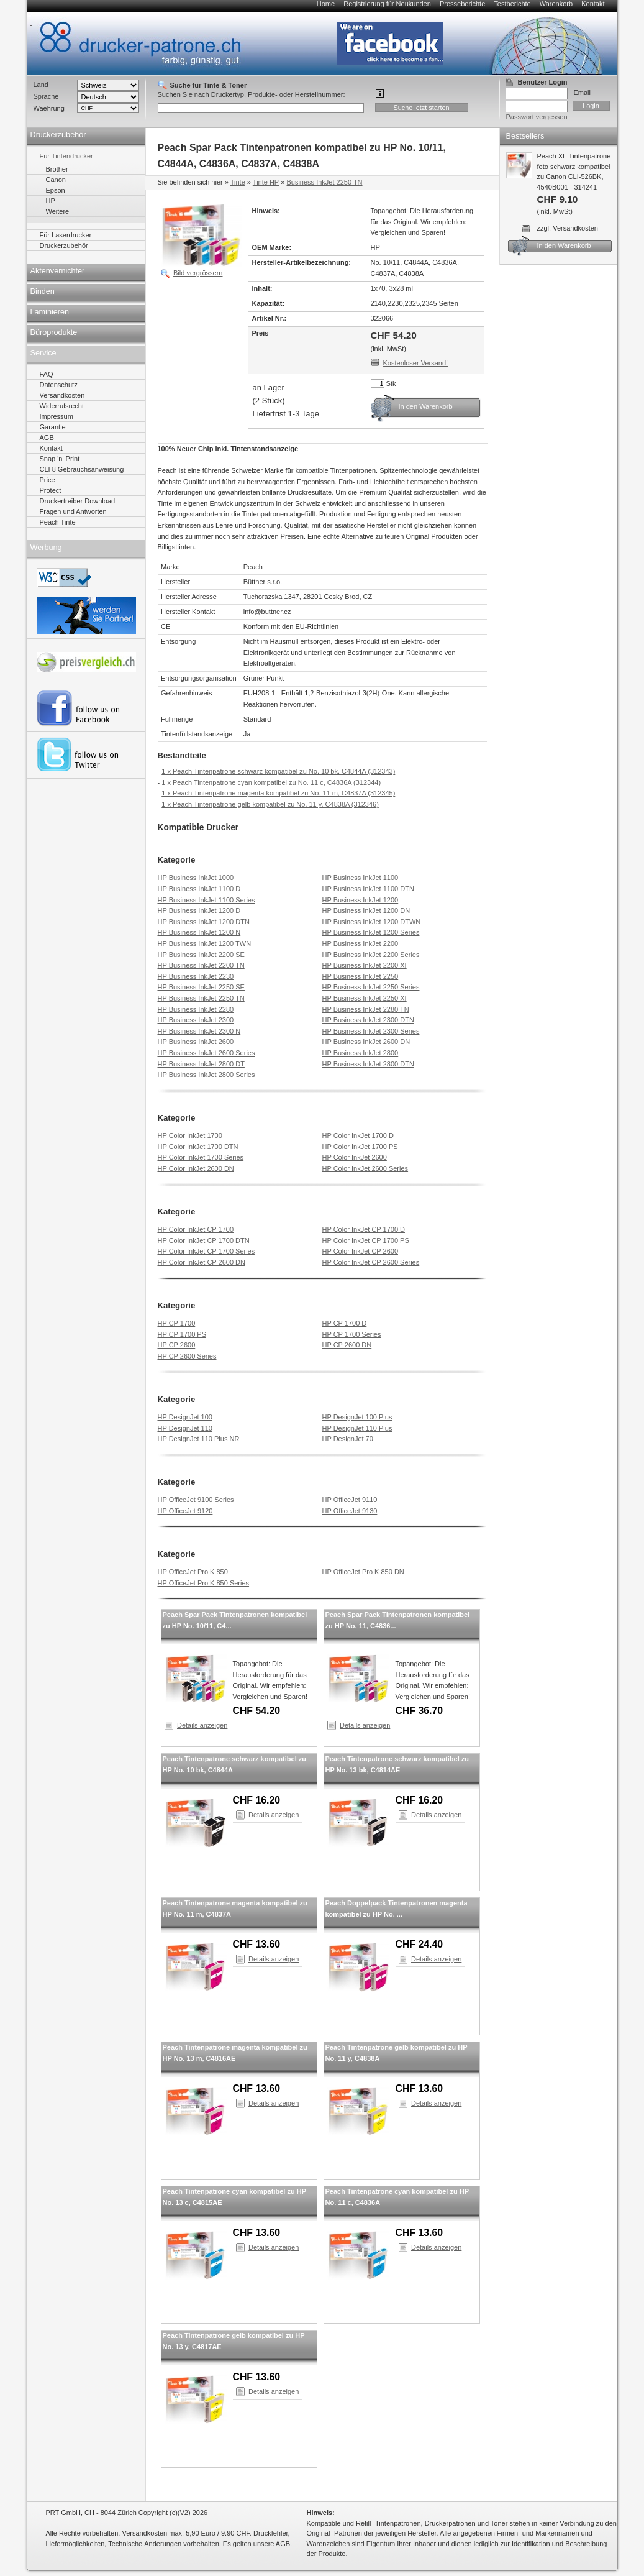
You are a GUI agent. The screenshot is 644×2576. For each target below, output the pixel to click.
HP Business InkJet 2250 (360, 976)
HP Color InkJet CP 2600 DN (201, 1262)
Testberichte (512, 3)
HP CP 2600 (177, 1345)
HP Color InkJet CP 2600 (360, 1251)
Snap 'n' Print (60, 458)
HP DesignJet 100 (185, 1417)
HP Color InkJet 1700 (190, 1135)
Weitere (58, 211)
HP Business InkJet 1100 (360, 877)
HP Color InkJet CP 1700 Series (206, 1251)
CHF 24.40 (419, 1944)
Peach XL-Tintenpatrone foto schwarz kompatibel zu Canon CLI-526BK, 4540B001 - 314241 (558, 183)
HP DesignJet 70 (347, 1438)
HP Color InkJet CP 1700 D (364, 1229)
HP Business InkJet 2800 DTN (368, 1064)
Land (41, 84)
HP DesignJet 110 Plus (357, 1428)
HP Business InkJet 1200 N (199, 932)
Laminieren (50, 312)
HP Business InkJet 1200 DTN (204, 921)
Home (326, 3)
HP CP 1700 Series (351, 1334)
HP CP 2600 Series (187, 1356)
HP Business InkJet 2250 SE (201, 987)
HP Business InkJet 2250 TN (201, 998)
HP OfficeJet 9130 (350, 1511)
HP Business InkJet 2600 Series (206, 1053)
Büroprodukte (54, 332)
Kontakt (592, 3)
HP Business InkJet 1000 (196, 877)
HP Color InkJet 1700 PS (360, 1146)
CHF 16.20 (257, 1800)
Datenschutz (59, 384)
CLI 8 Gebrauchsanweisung (82, 469)
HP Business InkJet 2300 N (199, 1031)
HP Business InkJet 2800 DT (201, 1064)
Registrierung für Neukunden (387, 3)
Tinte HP (266, 182)
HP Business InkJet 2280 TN (365, 1009)
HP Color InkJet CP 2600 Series (371, 1262)
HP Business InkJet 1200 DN (366, 910)
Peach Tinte (58, 522)
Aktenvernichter (57, 271)
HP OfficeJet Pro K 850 (193, 1571)
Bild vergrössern (197, 273)
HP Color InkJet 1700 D (358, 1135)
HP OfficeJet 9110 (350, 1499)
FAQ (46, 374)
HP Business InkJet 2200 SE (201, 954)
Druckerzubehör (58, 135)
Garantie (53, 427)
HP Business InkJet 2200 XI (364, 965)
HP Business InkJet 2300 (196, 1020)
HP (50, 200)
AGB (47, 437)
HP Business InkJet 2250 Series (371, 987)
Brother (57, 169)
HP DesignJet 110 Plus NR (199, 1438)
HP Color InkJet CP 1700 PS (365, 1240)
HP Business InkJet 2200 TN (201, 965)
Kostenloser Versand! (415, 363)
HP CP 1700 (177, 1323)
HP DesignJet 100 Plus (357, 1417)
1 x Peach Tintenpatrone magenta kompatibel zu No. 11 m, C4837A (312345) (278, 793)
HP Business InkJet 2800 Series (206, 1074)
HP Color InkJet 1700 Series (201, 1157)
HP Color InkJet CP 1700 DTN (204, 1240)
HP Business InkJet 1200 (360, 900)
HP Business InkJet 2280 (196, 1009)
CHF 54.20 (257, 1710)
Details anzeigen (202, 1725)
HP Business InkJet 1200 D (199, 910)
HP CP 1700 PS (182, 1334)
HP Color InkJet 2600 (354, 1157)
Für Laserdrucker (66, 235)
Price (47, 480)
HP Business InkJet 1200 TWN (205, 943)
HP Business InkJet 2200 (360, 943)
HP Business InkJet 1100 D (199, 888)
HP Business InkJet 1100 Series (206, 900)
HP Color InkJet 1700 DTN (198, 1146)
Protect (50, 490)
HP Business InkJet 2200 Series (371, 954)
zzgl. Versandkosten (567, 228)
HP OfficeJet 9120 (185, 1511)
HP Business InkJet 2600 (196, 1041)
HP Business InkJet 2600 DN (366, 1041)
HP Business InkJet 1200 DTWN (371, 921)
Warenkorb (556, 3)
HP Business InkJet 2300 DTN (368, 1020)
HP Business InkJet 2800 (360, 1053)
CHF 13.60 (257, 1944)
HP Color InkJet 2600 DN (196, 1168)
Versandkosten (62, 395)
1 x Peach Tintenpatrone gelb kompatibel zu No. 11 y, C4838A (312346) (270, 804)
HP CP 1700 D (344, 1323)
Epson (55, 190)
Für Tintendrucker (66, 156)
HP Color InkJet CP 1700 (196, 1229)
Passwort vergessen (537, 117)
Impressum (56, 416)
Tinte (237, 182)
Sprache (46, 96)
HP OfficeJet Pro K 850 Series (204, 1583)
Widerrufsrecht (62, 406)
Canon (56, 179)
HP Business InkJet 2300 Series (371, 1031)
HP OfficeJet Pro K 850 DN (363, 1571)
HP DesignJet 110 (185, 1428)
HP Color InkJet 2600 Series (365, 1168)
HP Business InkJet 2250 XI (364, 998)
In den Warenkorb (426, 406)
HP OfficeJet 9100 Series (196, 1499)
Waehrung (49, 108)
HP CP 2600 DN (347, 1345)
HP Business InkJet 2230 (196, 976)
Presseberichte (462, 3)
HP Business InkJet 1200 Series (371, 932)
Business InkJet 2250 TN (324, 182)
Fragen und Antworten (73, 511)
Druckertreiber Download (78, 501)
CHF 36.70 (419, 1710)
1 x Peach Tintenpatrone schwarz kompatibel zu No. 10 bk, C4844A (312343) (278, 771)
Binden (42, 291)
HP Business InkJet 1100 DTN (368, 888)
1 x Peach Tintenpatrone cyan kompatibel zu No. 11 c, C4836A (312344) (271, 782)
